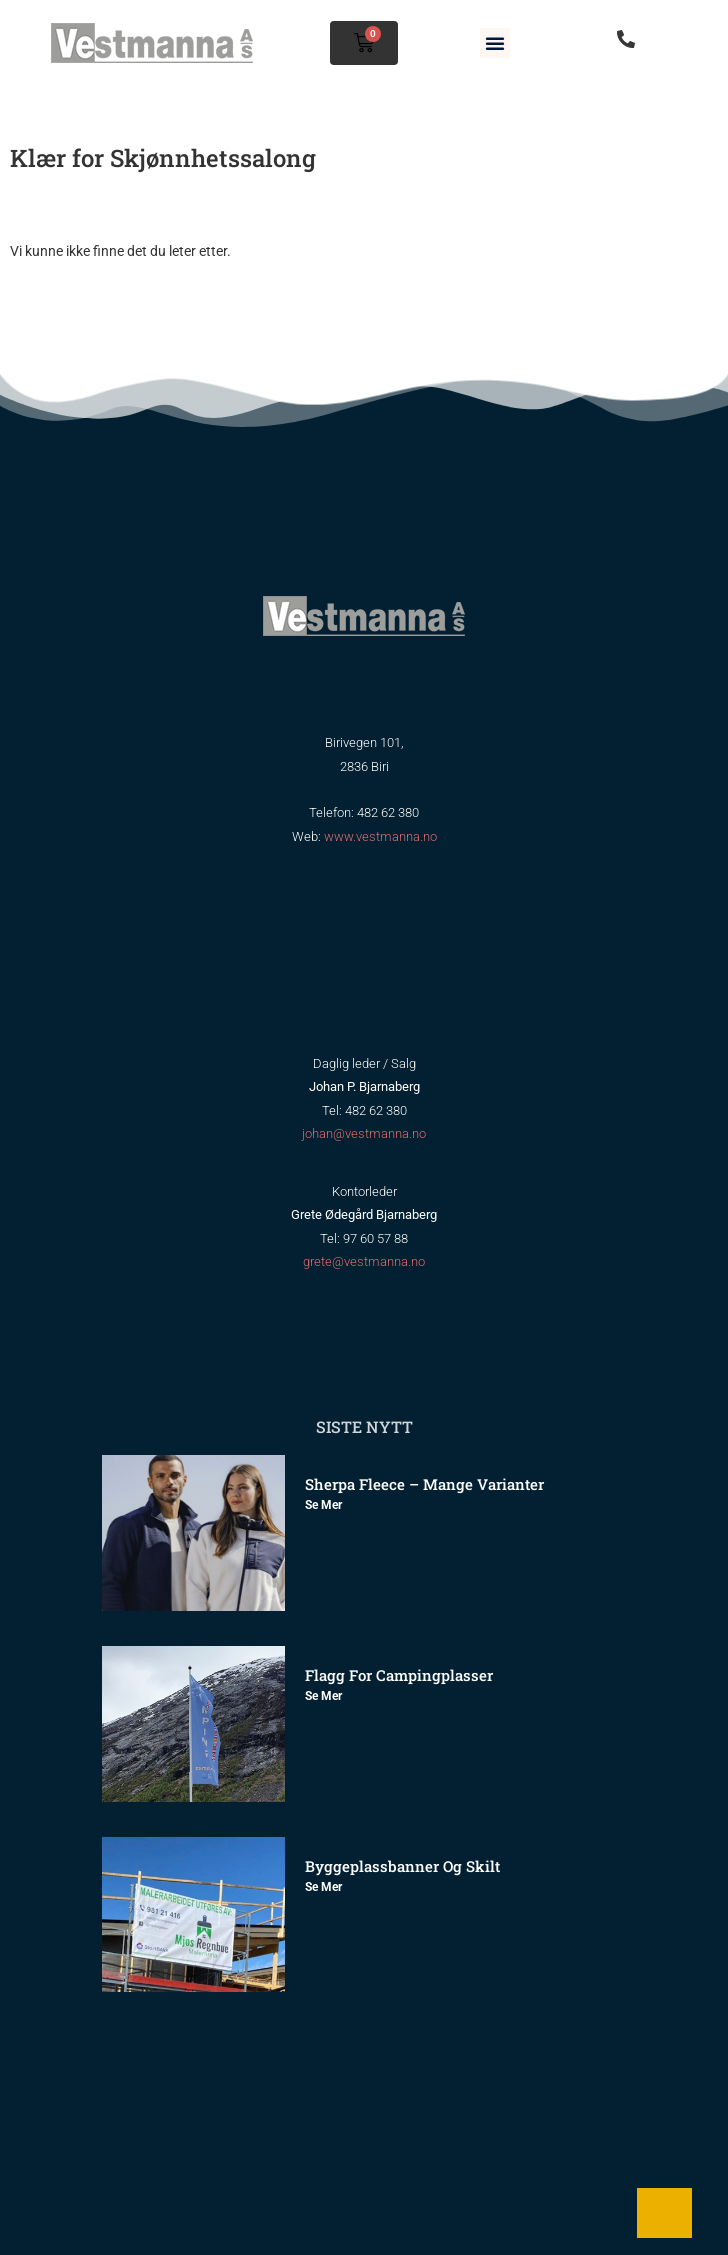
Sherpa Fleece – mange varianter (424, 1484)
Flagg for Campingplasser (399, 1675)
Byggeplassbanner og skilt (402, 1866)
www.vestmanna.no (380, 836)
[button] (495, 43)
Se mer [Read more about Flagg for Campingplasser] (323, 1696)
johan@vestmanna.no (364, 1133)
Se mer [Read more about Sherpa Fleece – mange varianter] (323, 1505)
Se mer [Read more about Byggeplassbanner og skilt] (323, 1887)
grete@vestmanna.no (364, 1261)
